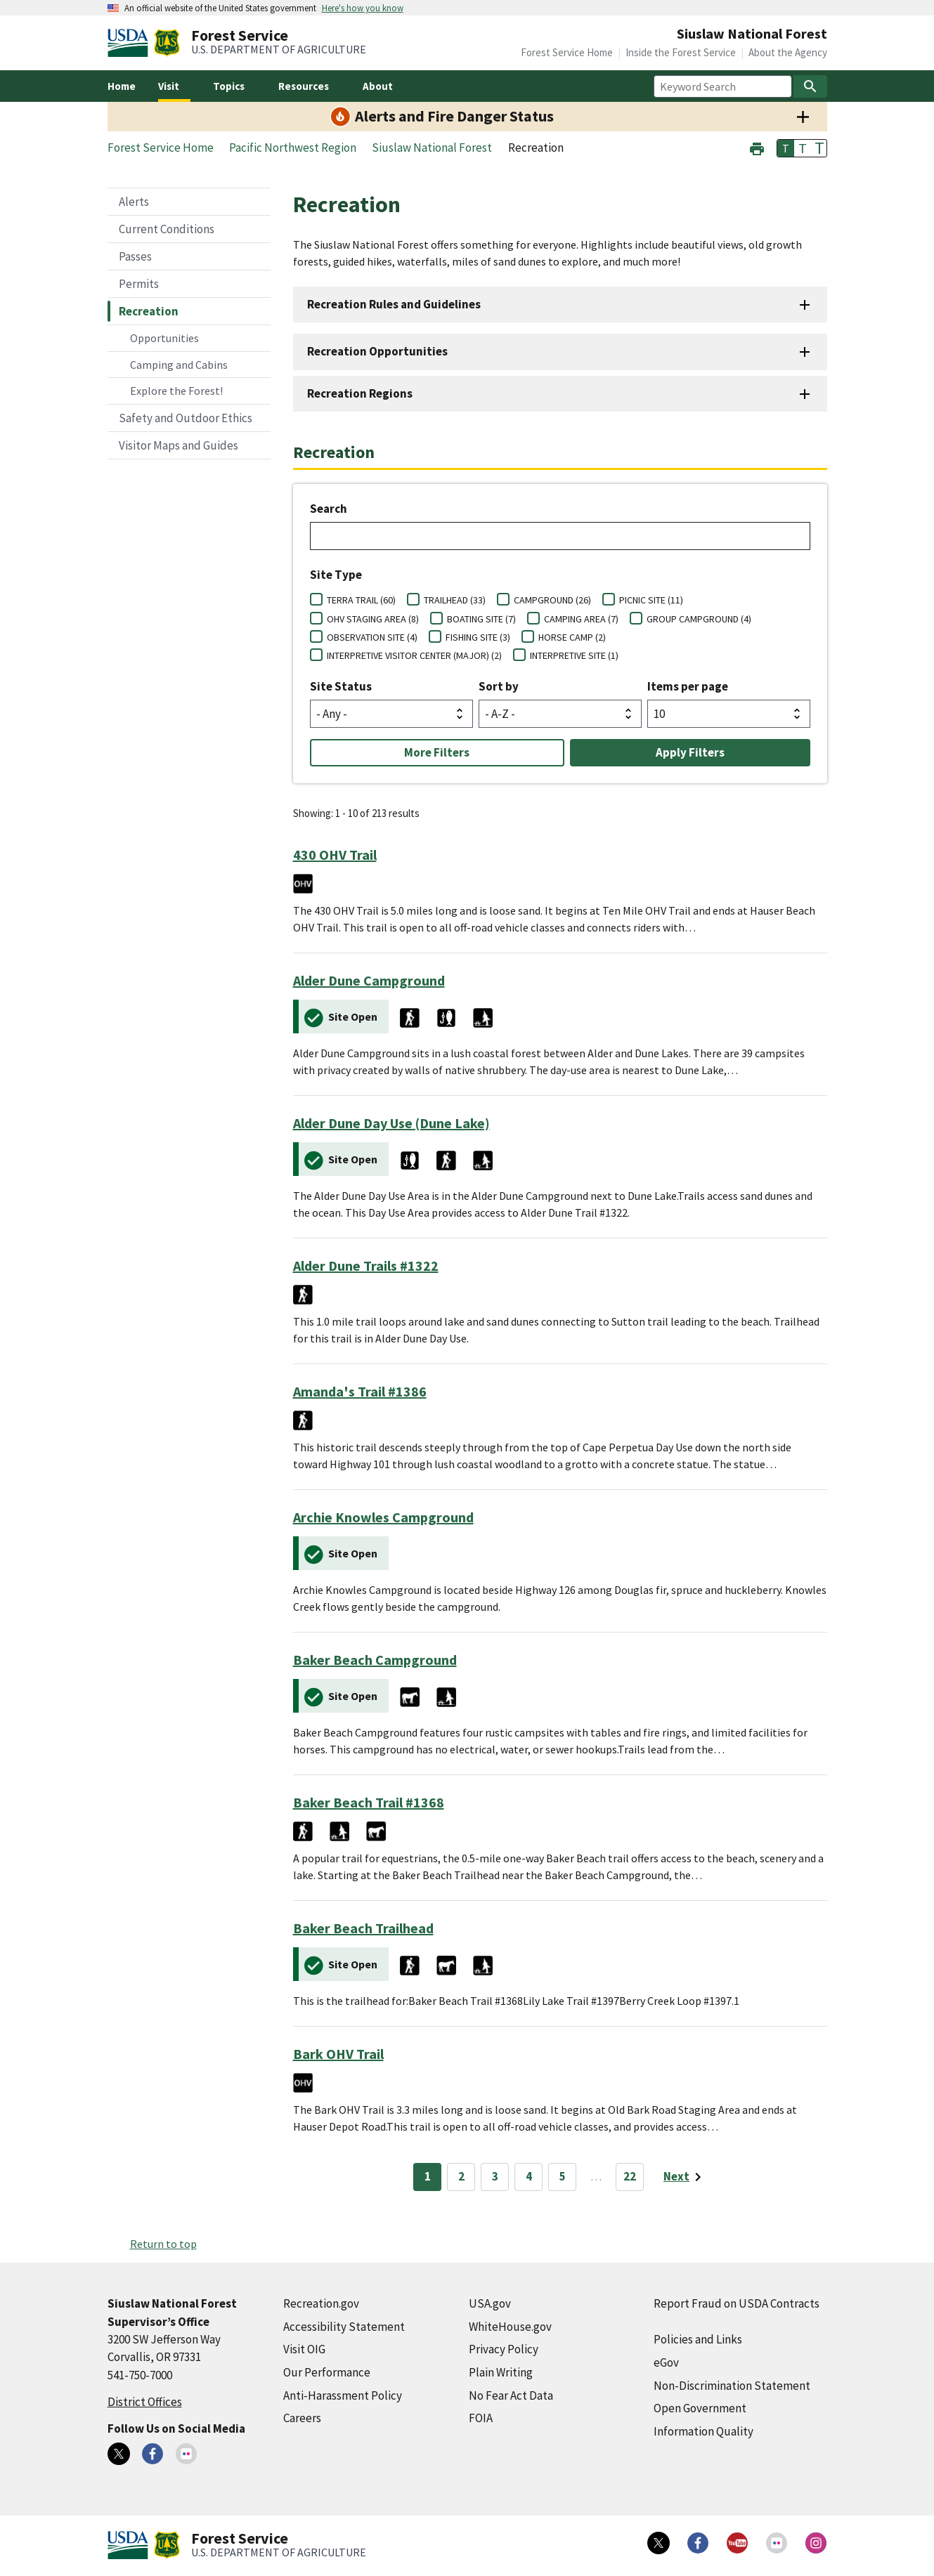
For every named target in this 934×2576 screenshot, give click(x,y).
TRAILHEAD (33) (455, 600)
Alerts (134, 201)
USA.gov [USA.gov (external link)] (490, 2303)
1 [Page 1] (427, 2176)
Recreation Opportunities (377, 351)
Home (122, 86)
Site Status (341, 686)
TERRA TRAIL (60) (361, 600)
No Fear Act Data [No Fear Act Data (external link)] (511, 2395)
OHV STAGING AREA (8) (373, 619)
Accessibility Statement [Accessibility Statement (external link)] (344, 2326)
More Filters (436, 752)
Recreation (149, 311)
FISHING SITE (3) (478, 637)
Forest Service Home (567, 52)
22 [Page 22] (629, 2176)
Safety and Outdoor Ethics (185, 418)
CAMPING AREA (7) (581, 619)
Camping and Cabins (179, 365)
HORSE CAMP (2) (572, 637)
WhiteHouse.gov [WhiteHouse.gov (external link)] (510, 2326)
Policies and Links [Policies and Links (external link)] (698, 2339)
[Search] (810, 86)
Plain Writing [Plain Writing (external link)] (501, 2372)
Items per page (687, 686)
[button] (756, 147)
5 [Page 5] (562, 2176)
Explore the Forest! (176, 391)
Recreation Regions (360, 393)
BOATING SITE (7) (481, 619)
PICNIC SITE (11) (651, 600)
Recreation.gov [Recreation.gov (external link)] (321, 2303)
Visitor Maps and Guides (178, 445)
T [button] (785, 148)
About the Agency (787, 52)
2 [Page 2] (461, 2176)
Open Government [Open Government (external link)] (700, 2408)
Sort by (499, 686)
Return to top (163, 2244)
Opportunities (164, 338)
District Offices (145, 2402)
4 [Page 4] (529, 2176)
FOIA (481, 2418)
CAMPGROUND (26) (552, 600)
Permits (139, 284)
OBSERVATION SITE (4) (372, 637)
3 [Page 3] (495, 2176)
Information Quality (703, 2431)
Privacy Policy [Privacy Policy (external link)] (503, 2349)
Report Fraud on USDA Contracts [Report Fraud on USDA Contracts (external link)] (736, 2303)
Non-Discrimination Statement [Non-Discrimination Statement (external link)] (732, 2385)
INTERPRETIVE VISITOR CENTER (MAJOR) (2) (414, 655)
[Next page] (684, 2177)
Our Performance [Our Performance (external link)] (326, 2372)
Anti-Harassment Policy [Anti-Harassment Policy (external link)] (342, 2395)
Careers (302, 2418)
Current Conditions (166, 229)
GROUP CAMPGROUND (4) (699, 619)
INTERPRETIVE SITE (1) (574, 655)
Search (328, 508)
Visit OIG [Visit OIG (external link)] (304, 2349)
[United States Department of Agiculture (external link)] (131, 43)
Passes (135, 256)
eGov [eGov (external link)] (666, 2362)
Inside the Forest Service (680, 52)
